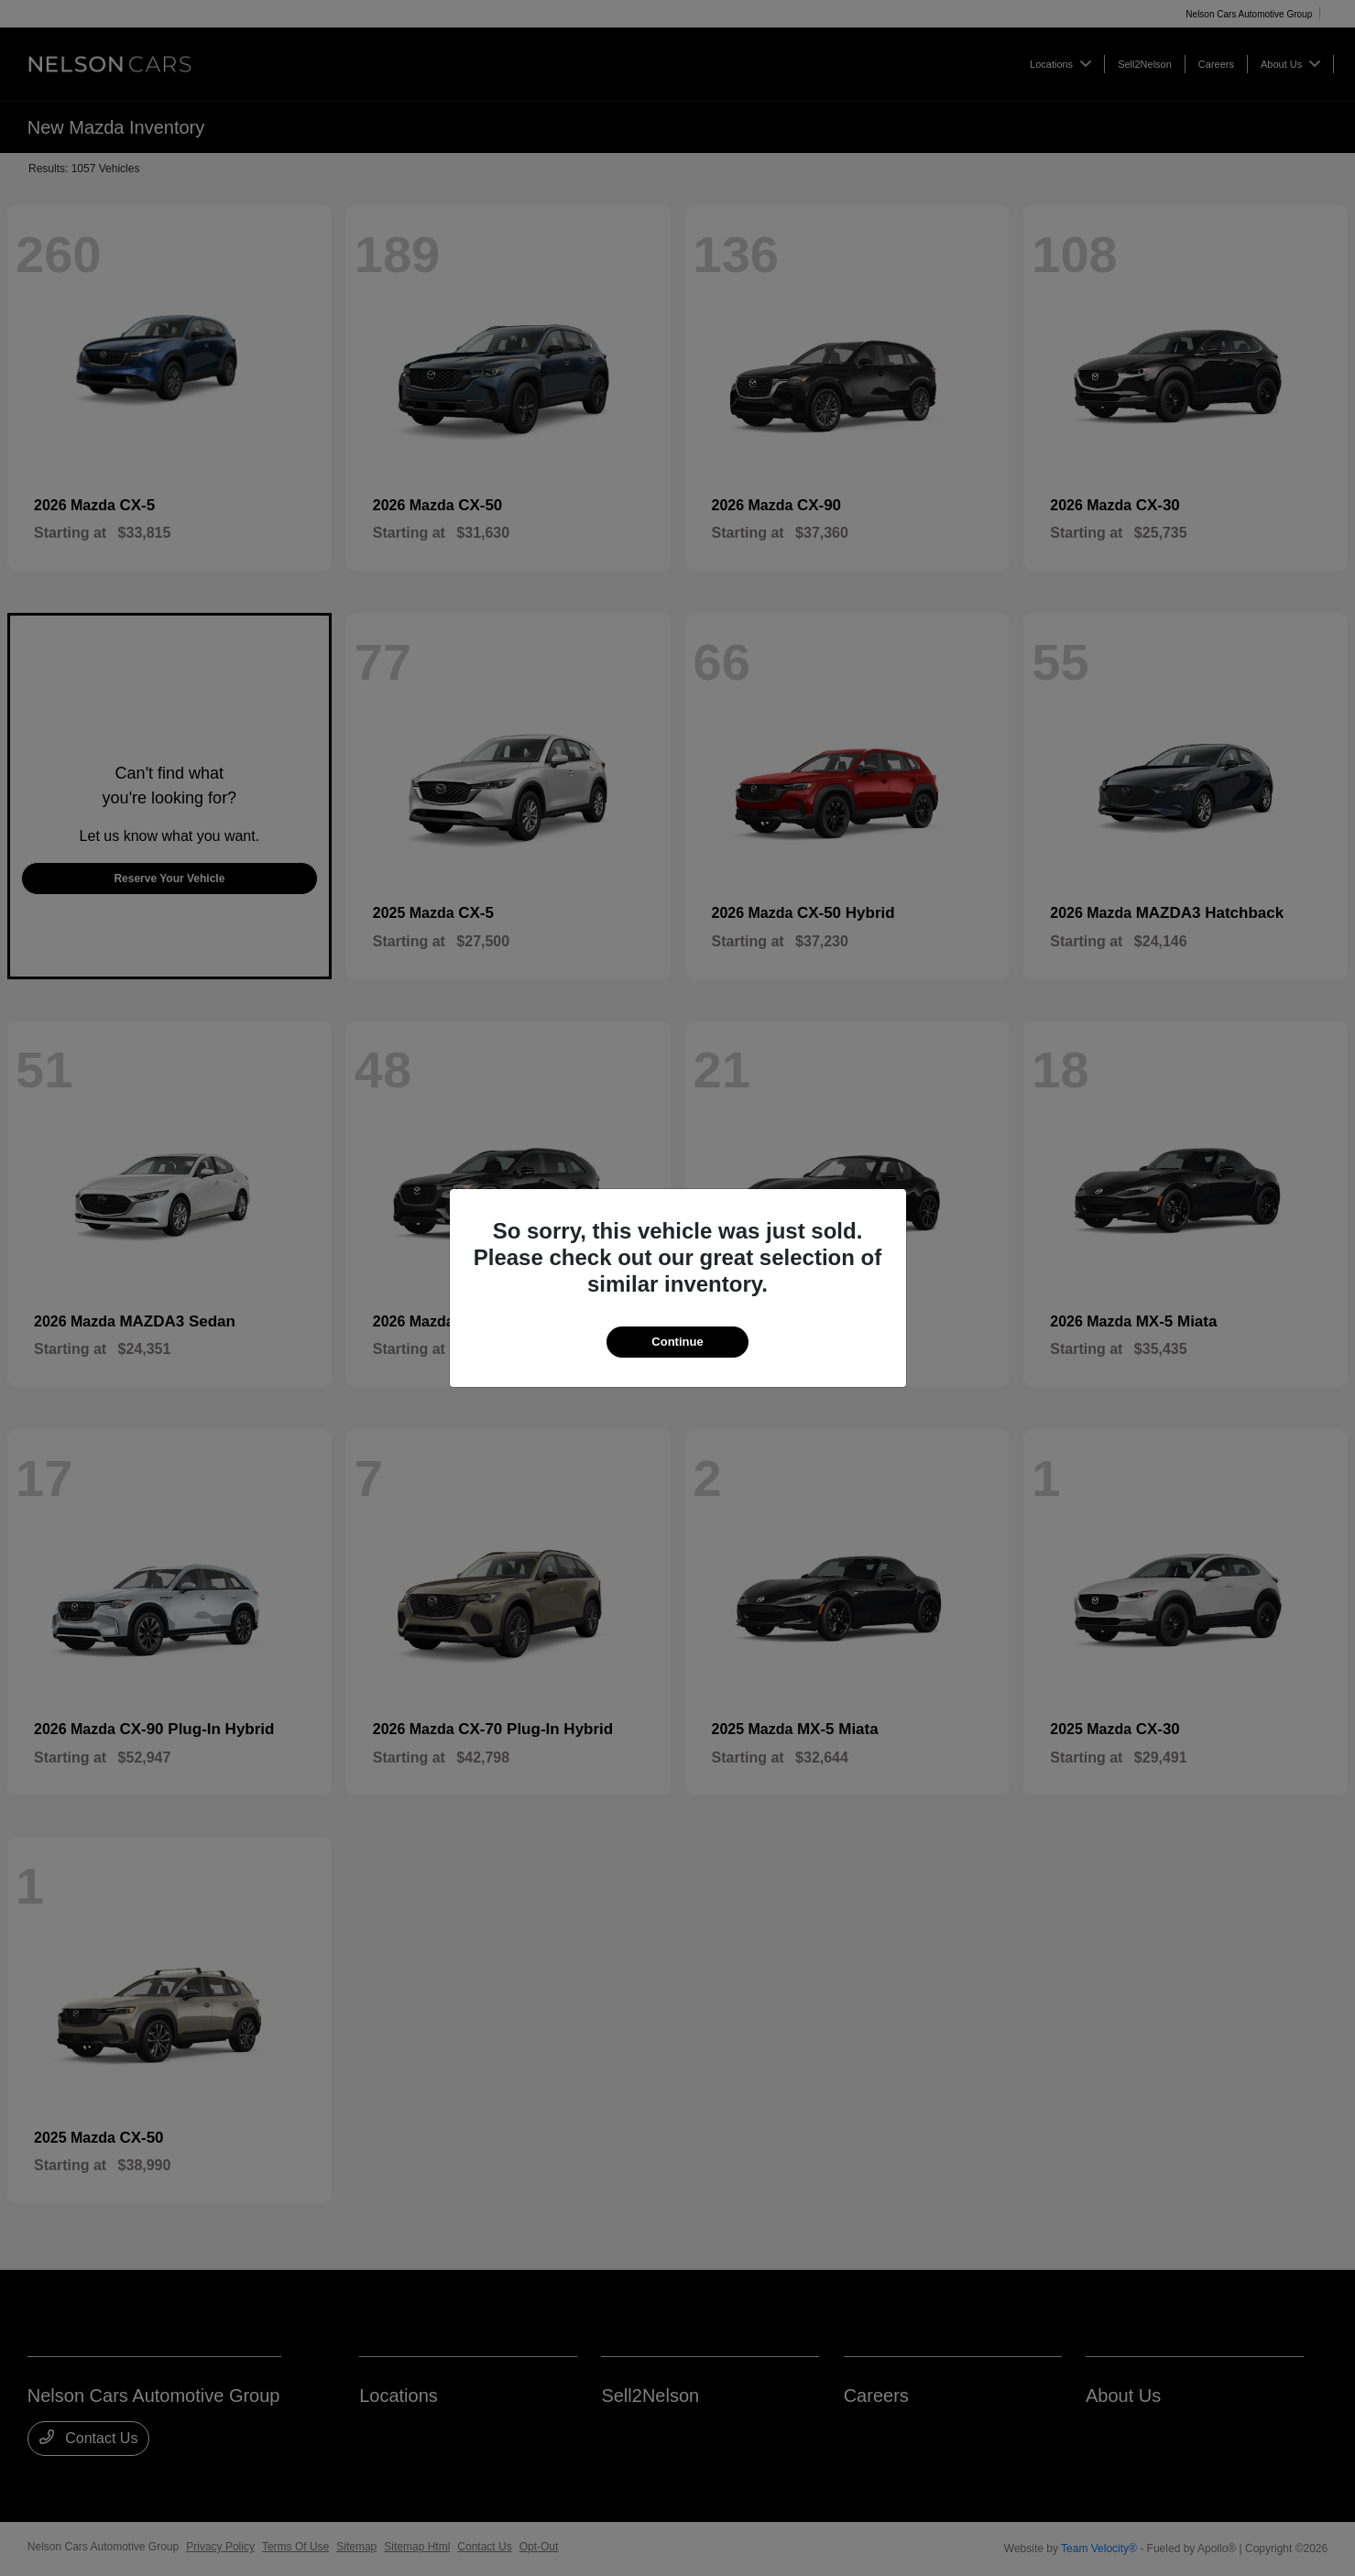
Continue (677, 1341)
